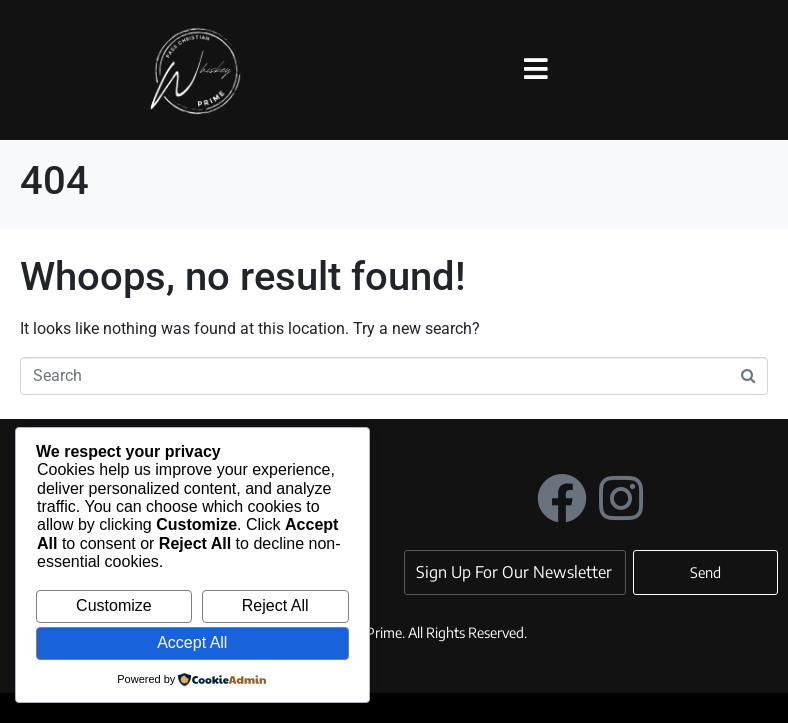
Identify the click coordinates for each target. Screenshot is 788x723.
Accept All (192, 642)
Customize (114, 605)
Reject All (275, 605)
